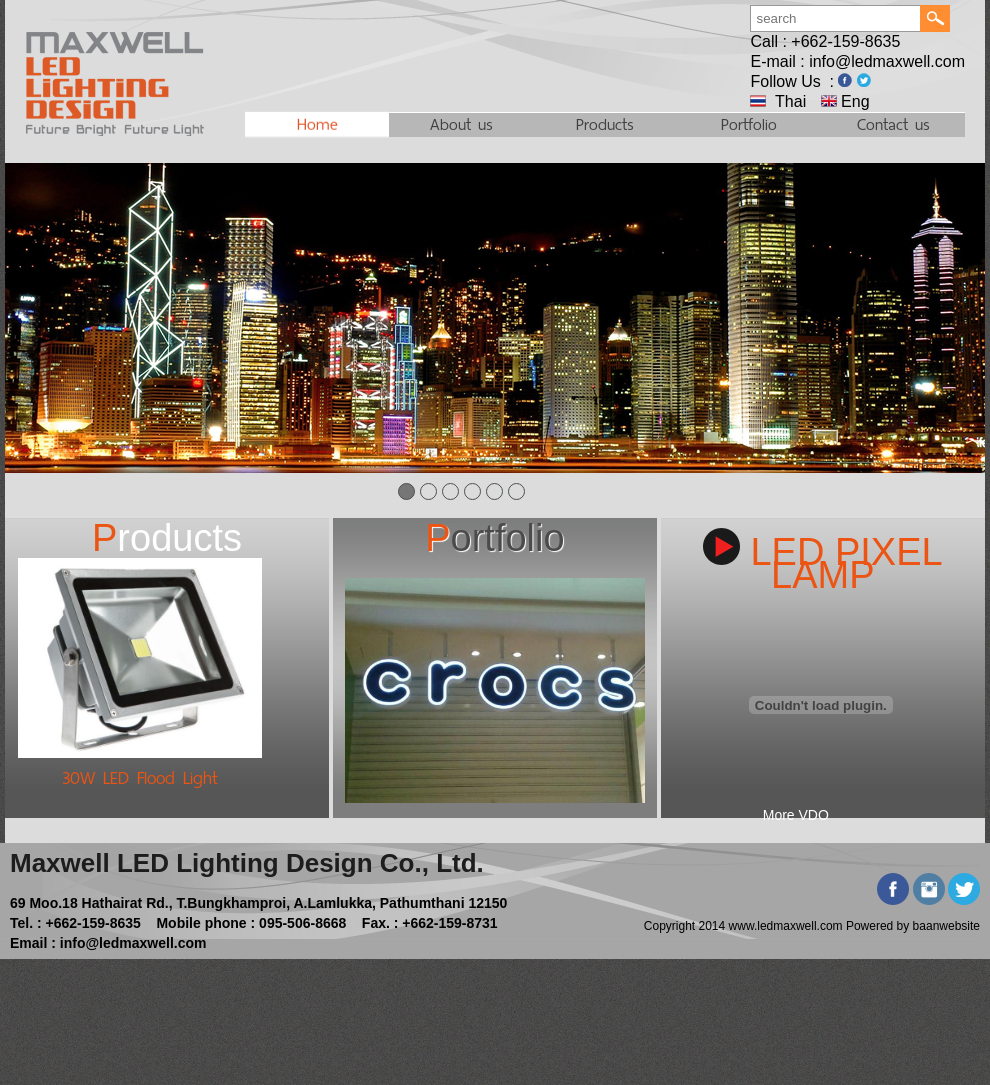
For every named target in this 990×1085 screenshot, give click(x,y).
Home (317, 125)
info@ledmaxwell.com (887, 61)
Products (605, 124)
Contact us (893, 124)
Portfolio (749, 124)
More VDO (796, 815)
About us (461, 124)
